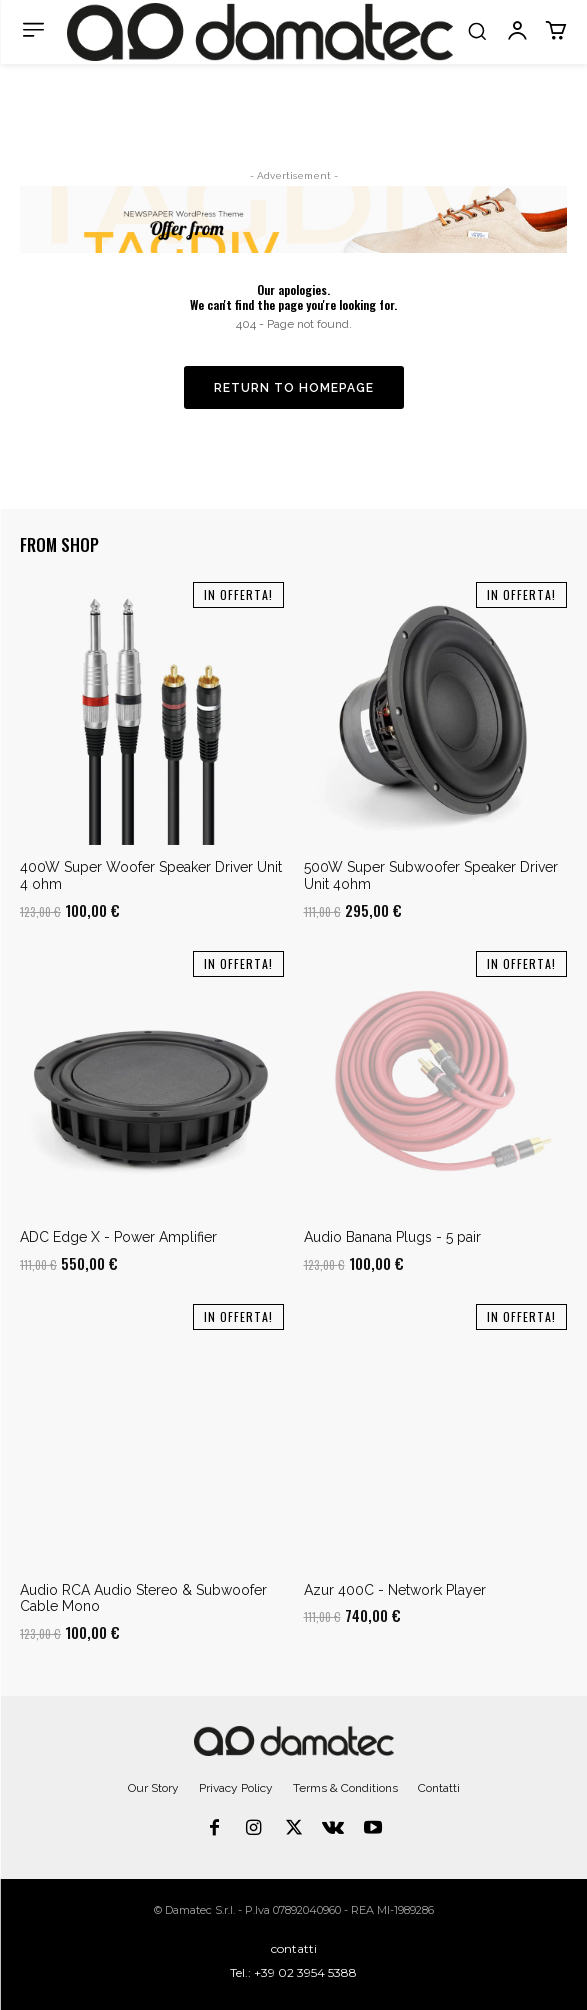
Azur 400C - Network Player (395, 1590)
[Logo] (260, 32)
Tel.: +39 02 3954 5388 (293, 1972)
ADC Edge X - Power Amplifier (118, 1237)
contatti (294, 1948)
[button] (477, 31)
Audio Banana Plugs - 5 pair (392, 1237)
